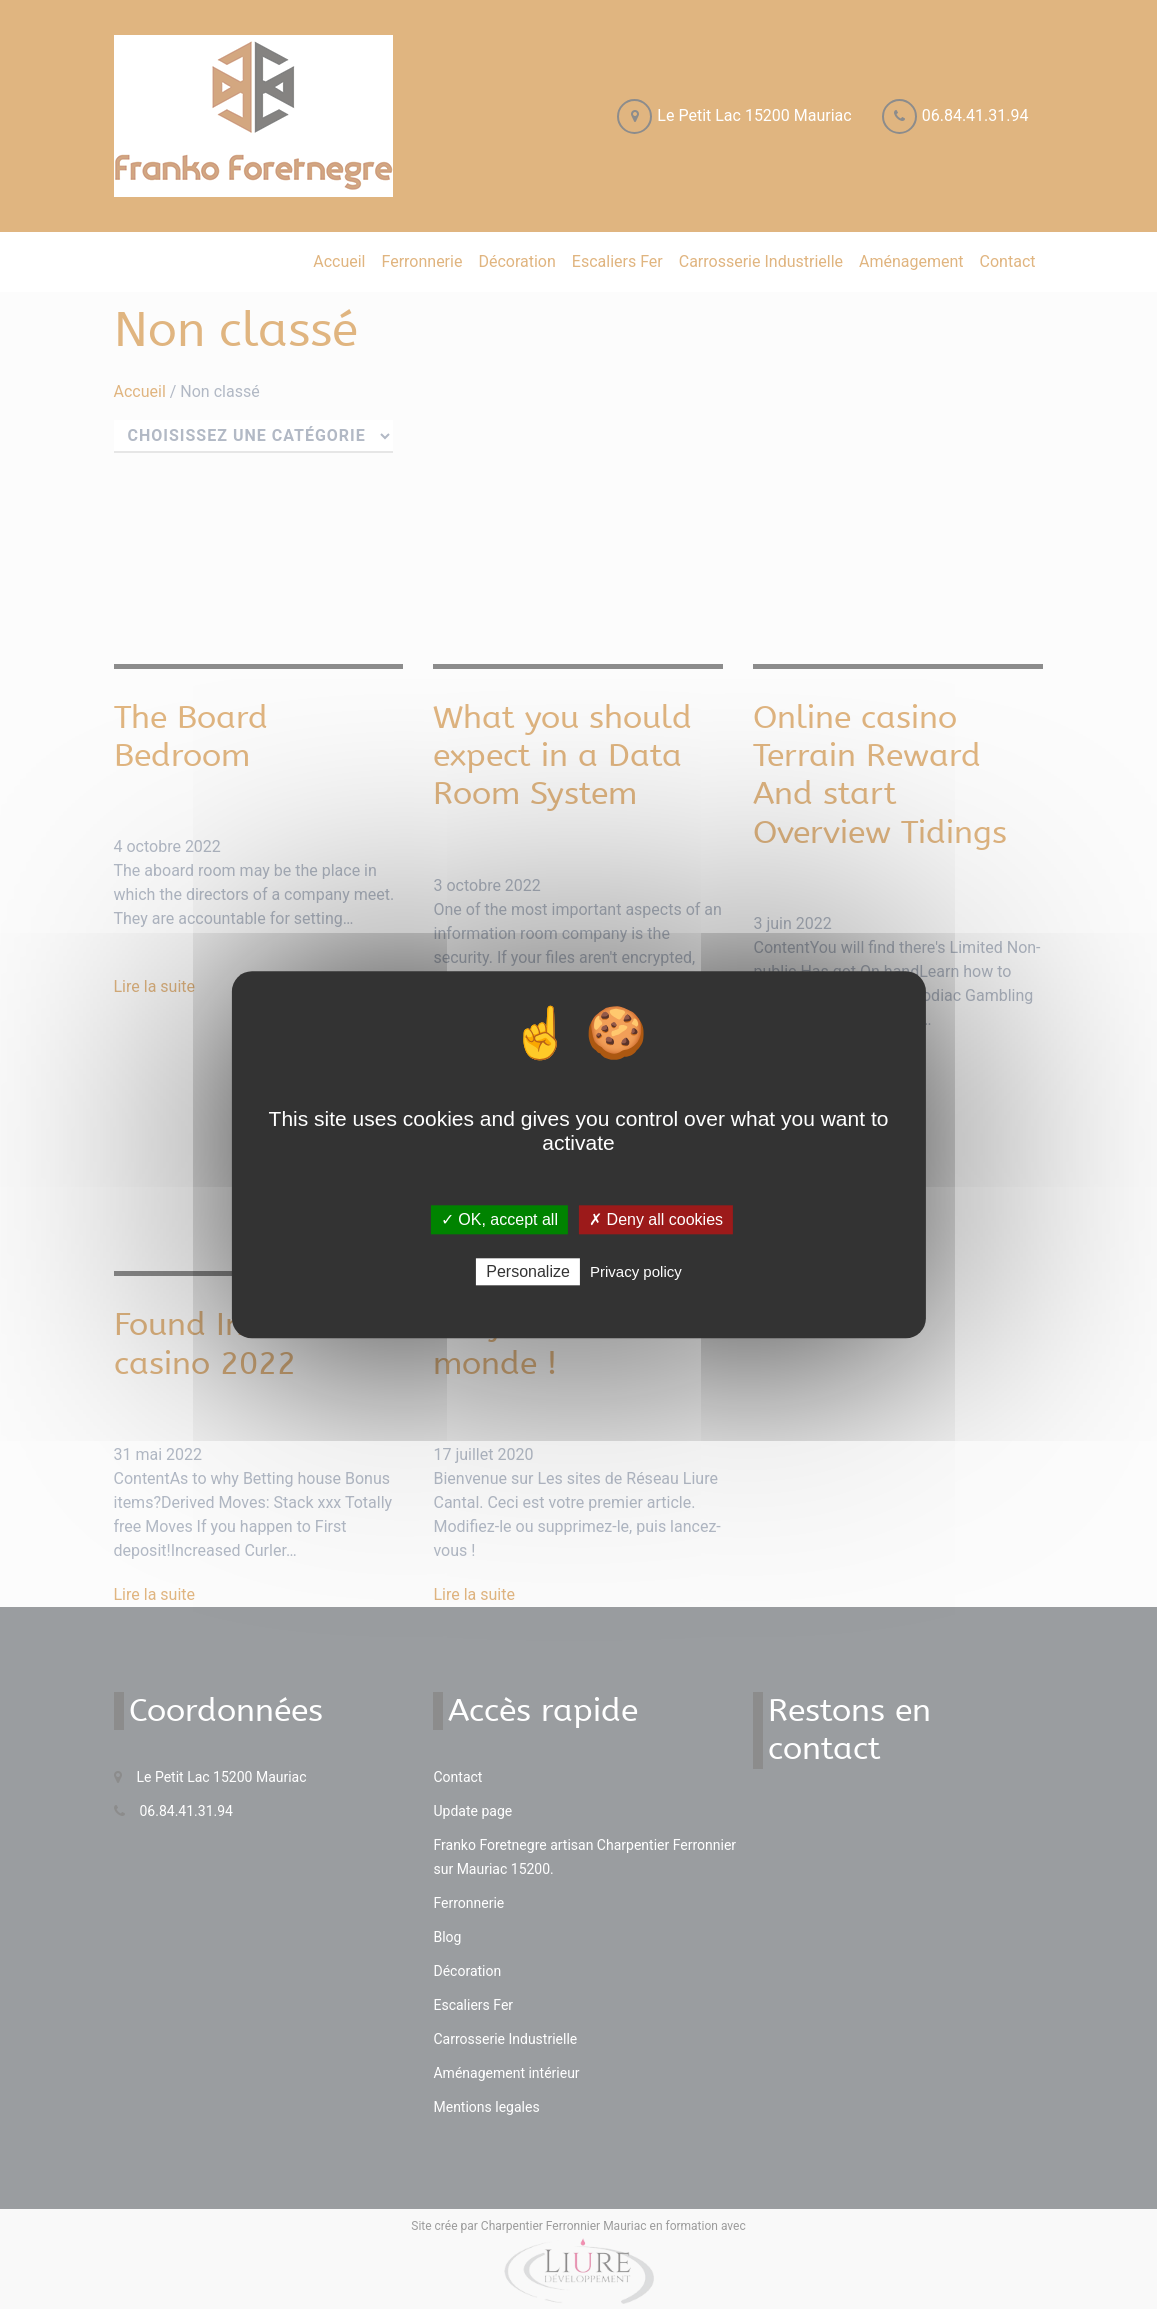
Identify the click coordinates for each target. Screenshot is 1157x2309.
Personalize (528, 1271)
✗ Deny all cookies (656, 1219)
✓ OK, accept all (499, 1219)
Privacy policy (636, 1271)
